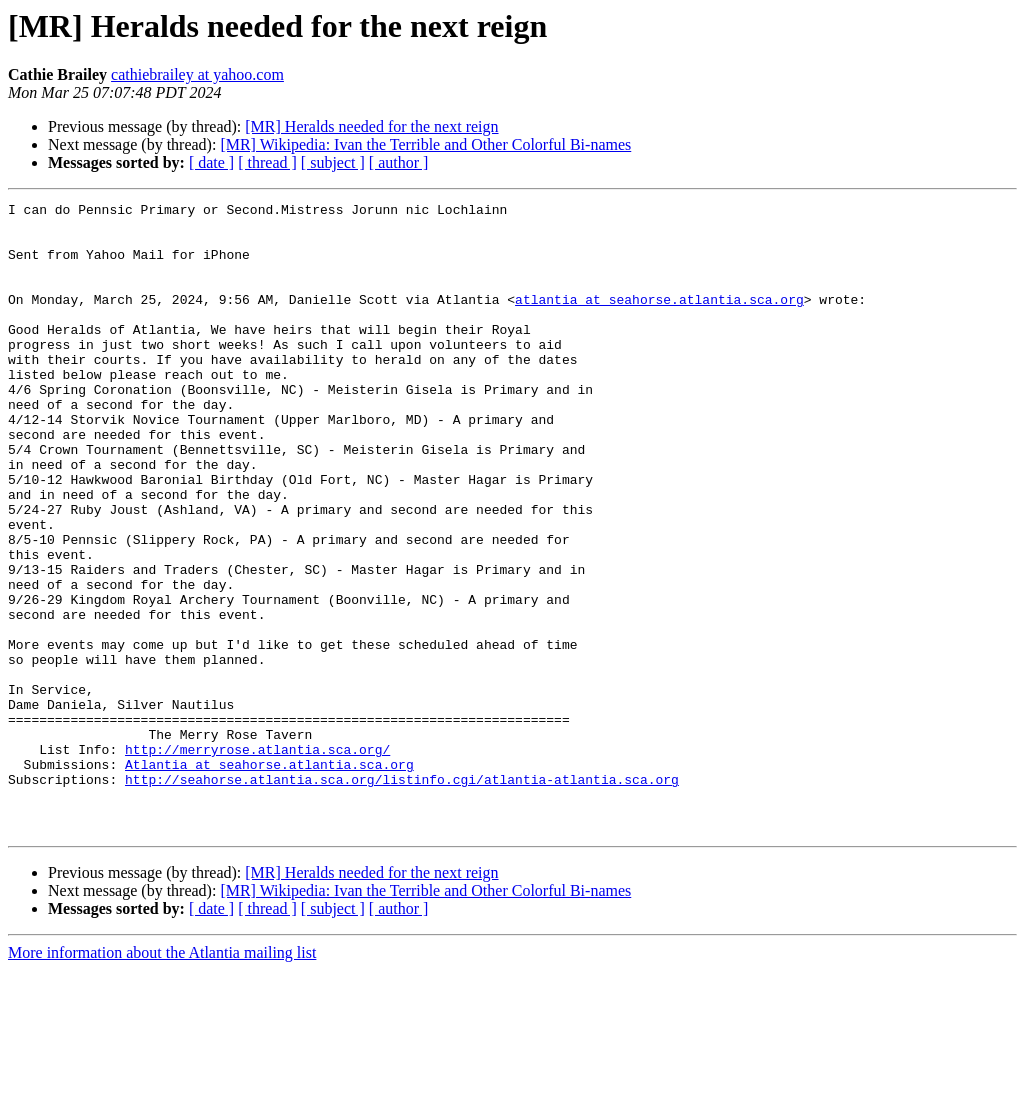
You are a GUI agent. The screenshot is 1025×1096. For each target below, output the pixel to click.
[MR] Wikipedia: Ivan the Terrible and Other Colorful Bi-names (425, 144)
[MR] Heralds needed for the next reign (371, 126)
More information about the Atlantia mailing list (162, 1078)
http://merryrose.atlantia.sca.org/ (257, 860)
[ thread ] (267, 162)
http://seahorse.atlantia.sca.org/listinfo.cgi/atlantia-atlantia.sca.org (402, 896)
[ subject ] (333, 162)
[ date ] (211, 162)
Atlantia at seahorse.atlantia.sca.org (269, 878)
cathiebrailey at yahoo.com (197, 74)
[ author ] (399, 162)
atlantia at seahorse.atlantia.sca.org (659, 320)
